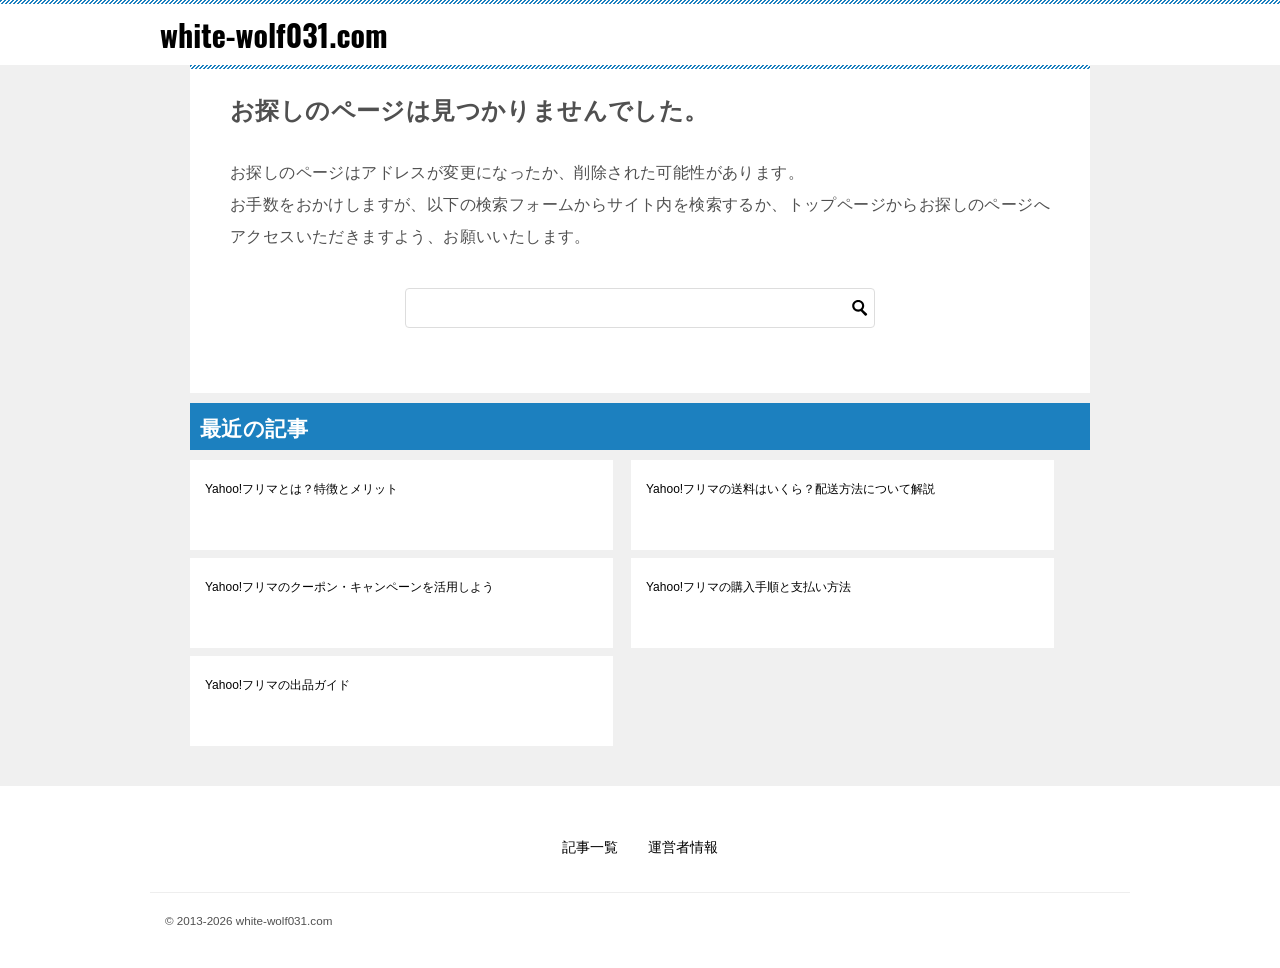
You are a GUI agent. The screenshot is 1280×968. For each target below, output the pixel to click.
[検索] (640, 308)
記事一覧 (590, 847)
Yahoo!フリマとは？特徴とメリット (301, 489)
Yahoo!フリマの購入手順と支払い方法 (748, 587)
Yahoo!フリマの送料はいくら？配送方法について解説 (790, 489)
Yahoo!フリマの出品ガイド (277, 685)
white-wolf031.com (274, 34)
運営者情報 (683, 847)
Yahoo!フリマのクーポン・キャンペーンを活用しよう (349, 587)
